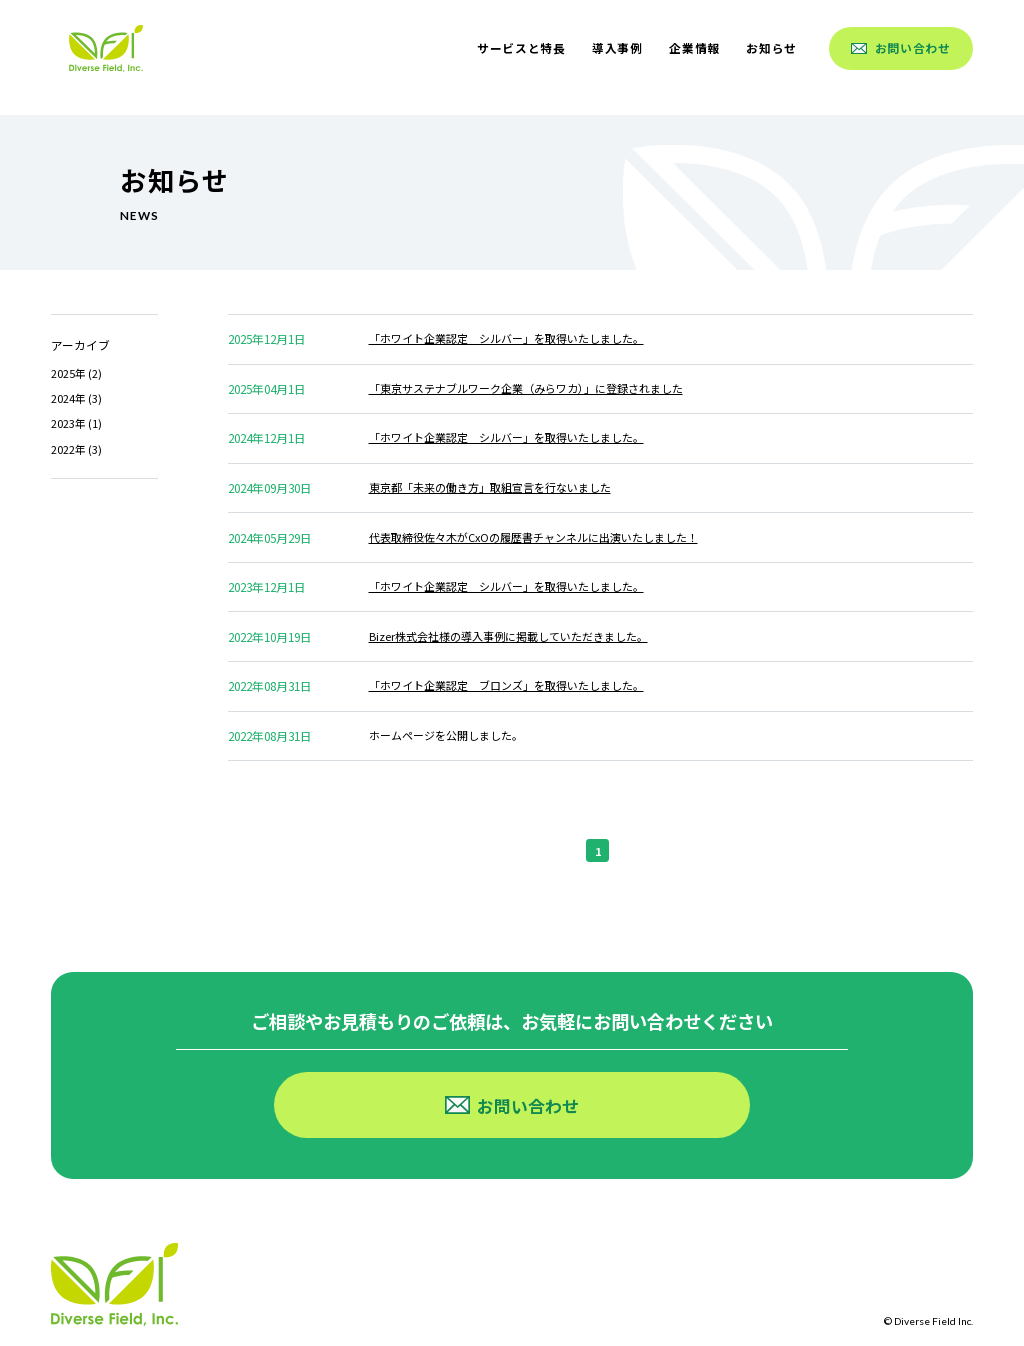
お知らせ (771, 47)
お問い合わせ (901, 47)
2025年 (68, 373)
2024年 (68, 398)
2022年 (68, 449)
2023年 (68, 423)
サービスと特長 (521, 47)
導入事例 (617, 47)
